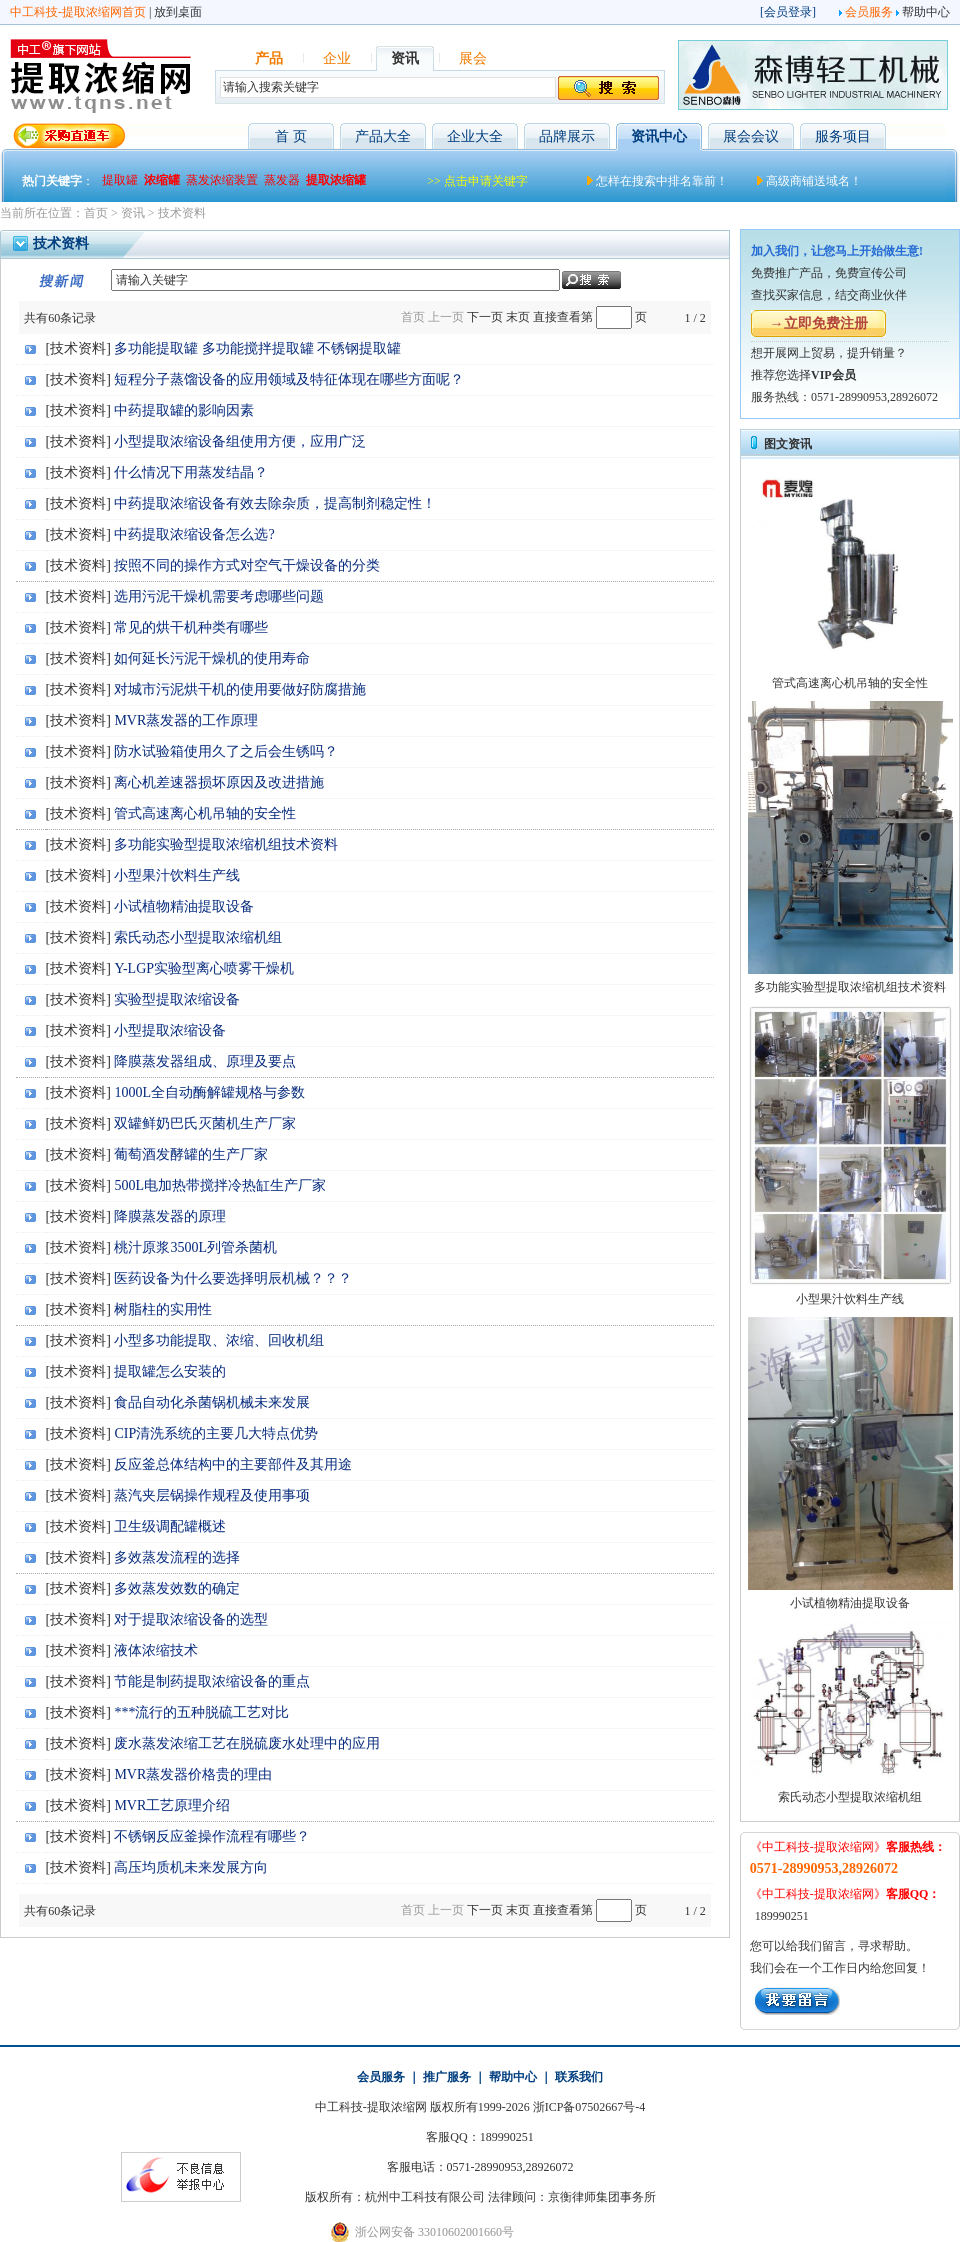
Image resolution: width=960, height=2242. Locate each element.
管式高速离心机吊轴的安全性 (205, 813)
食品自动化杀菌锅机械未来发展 (212, 1402)
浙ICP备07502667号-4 (589, 2107)
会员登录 (788, 12)
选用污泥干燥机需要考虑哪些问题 (219, 596)
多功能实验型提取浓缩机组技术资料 (226, 844)
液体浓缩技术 (156, 1650)
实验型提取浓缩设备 (177, 999)
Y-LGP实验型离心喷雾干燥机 (204, 968)
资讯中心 (659, 136)
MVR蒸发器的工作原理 (186, 720)
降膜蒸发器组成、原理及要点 (205, 1061)
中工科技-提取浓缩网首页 (78, 12)
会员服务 (869, 12)
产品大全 (383, 136)
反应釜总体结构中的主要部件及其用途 (233, 1464)
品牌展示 (567, 136)
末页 (518, 317)
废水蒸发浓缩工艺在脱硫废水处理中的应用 (247, 1743)
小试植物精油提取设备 (184, 906)
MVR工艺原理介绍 (172, 1805)
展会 (473, 58)
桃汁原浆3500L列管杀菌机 (195, 1247)
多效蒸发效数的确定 (177, 1588)
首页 (96, 213)
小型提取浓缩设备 (170, 1030)
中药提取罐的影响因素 (184, 410)
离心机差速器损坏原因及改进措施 (219, 782)
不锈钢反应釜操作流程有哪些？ (212, 1836)
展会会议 (751, 136)
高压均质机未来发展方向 (191, 1867)
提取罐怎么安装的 (170, 1371)
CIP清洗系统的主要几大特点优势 (216, 1433)
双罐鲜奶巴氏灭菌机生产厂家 (205, 1123)
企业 (337, 58)
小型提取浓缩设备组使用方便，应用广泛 (240, 441)
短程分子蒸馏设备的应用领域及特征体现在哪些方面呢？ (289, 379)
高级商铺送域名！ (814, 181)
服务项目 (843, 136)
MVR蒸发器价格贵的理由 (193, 1774)
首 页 (291, 136)
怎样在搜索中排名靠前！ (662, 181)
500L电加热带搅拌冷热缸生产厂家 (220, 1185)
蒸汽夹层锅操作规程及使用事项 (212, 1495)
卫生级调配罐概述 (170, 1526)
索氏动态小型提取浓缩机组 (198, 937)
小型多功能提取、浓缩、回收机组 (219, 1340)
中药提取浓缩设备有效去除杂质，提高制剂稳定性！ (275, 503)
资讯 (405, 58)
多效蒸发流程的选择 (177, 1557)
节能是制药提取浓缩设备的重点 (212, 1681)
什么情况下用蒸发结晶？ (191, 472)
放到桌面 (178, 12)
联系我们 (579, 2077)
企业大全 (475, 136)
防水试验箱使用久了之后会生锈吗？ (226, 751)
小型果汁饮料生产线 (177, 875)
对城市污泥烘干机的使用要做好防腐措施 (240, 689)
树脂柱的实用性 (163, 1309)
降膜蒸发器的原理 (170, 1216)
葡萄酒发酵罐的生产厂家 (191, 1154)
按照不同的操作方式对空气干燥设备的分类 (247, 565)
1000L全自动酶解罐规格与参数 (209, 1092)
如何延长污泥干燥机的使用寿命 (212, 658)
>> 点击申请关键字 (477, 181)
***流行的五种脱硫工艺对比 (201, 1712)
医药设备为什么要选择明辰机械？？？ (233, 1278)
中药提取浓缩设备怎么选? (194, 534)
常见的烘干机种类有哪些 (191, 627)
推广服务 (447, 2077)
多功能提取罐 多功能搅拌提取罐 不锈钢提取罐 (257, 348)
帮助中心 (926, 12)
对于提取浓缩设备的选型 (191, 1619)
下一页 (485, 317)
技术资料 (182, 213)
